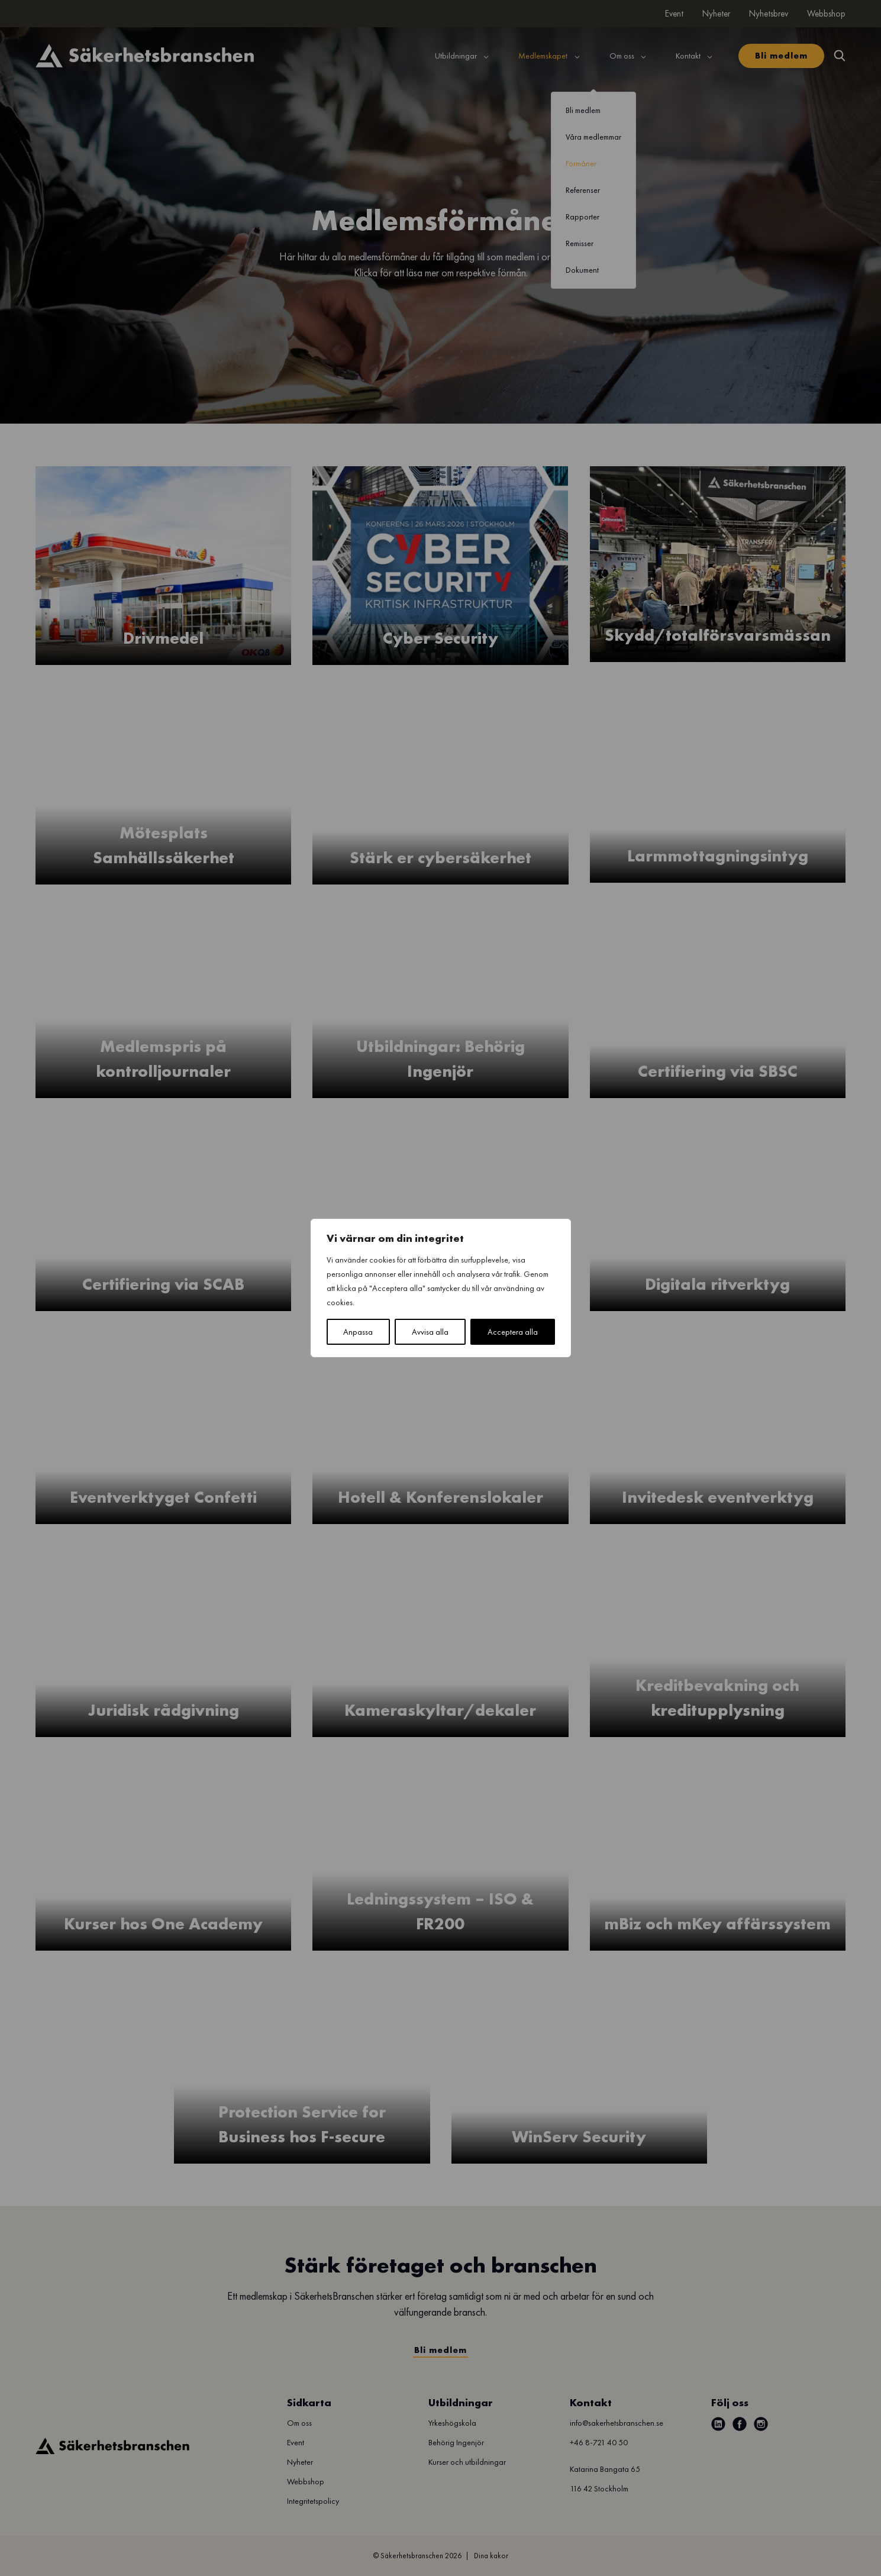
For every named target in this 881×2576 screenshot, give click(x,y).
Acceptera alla (513, 1331)
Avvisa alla (430, 1331)
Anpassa (358, 1331)
